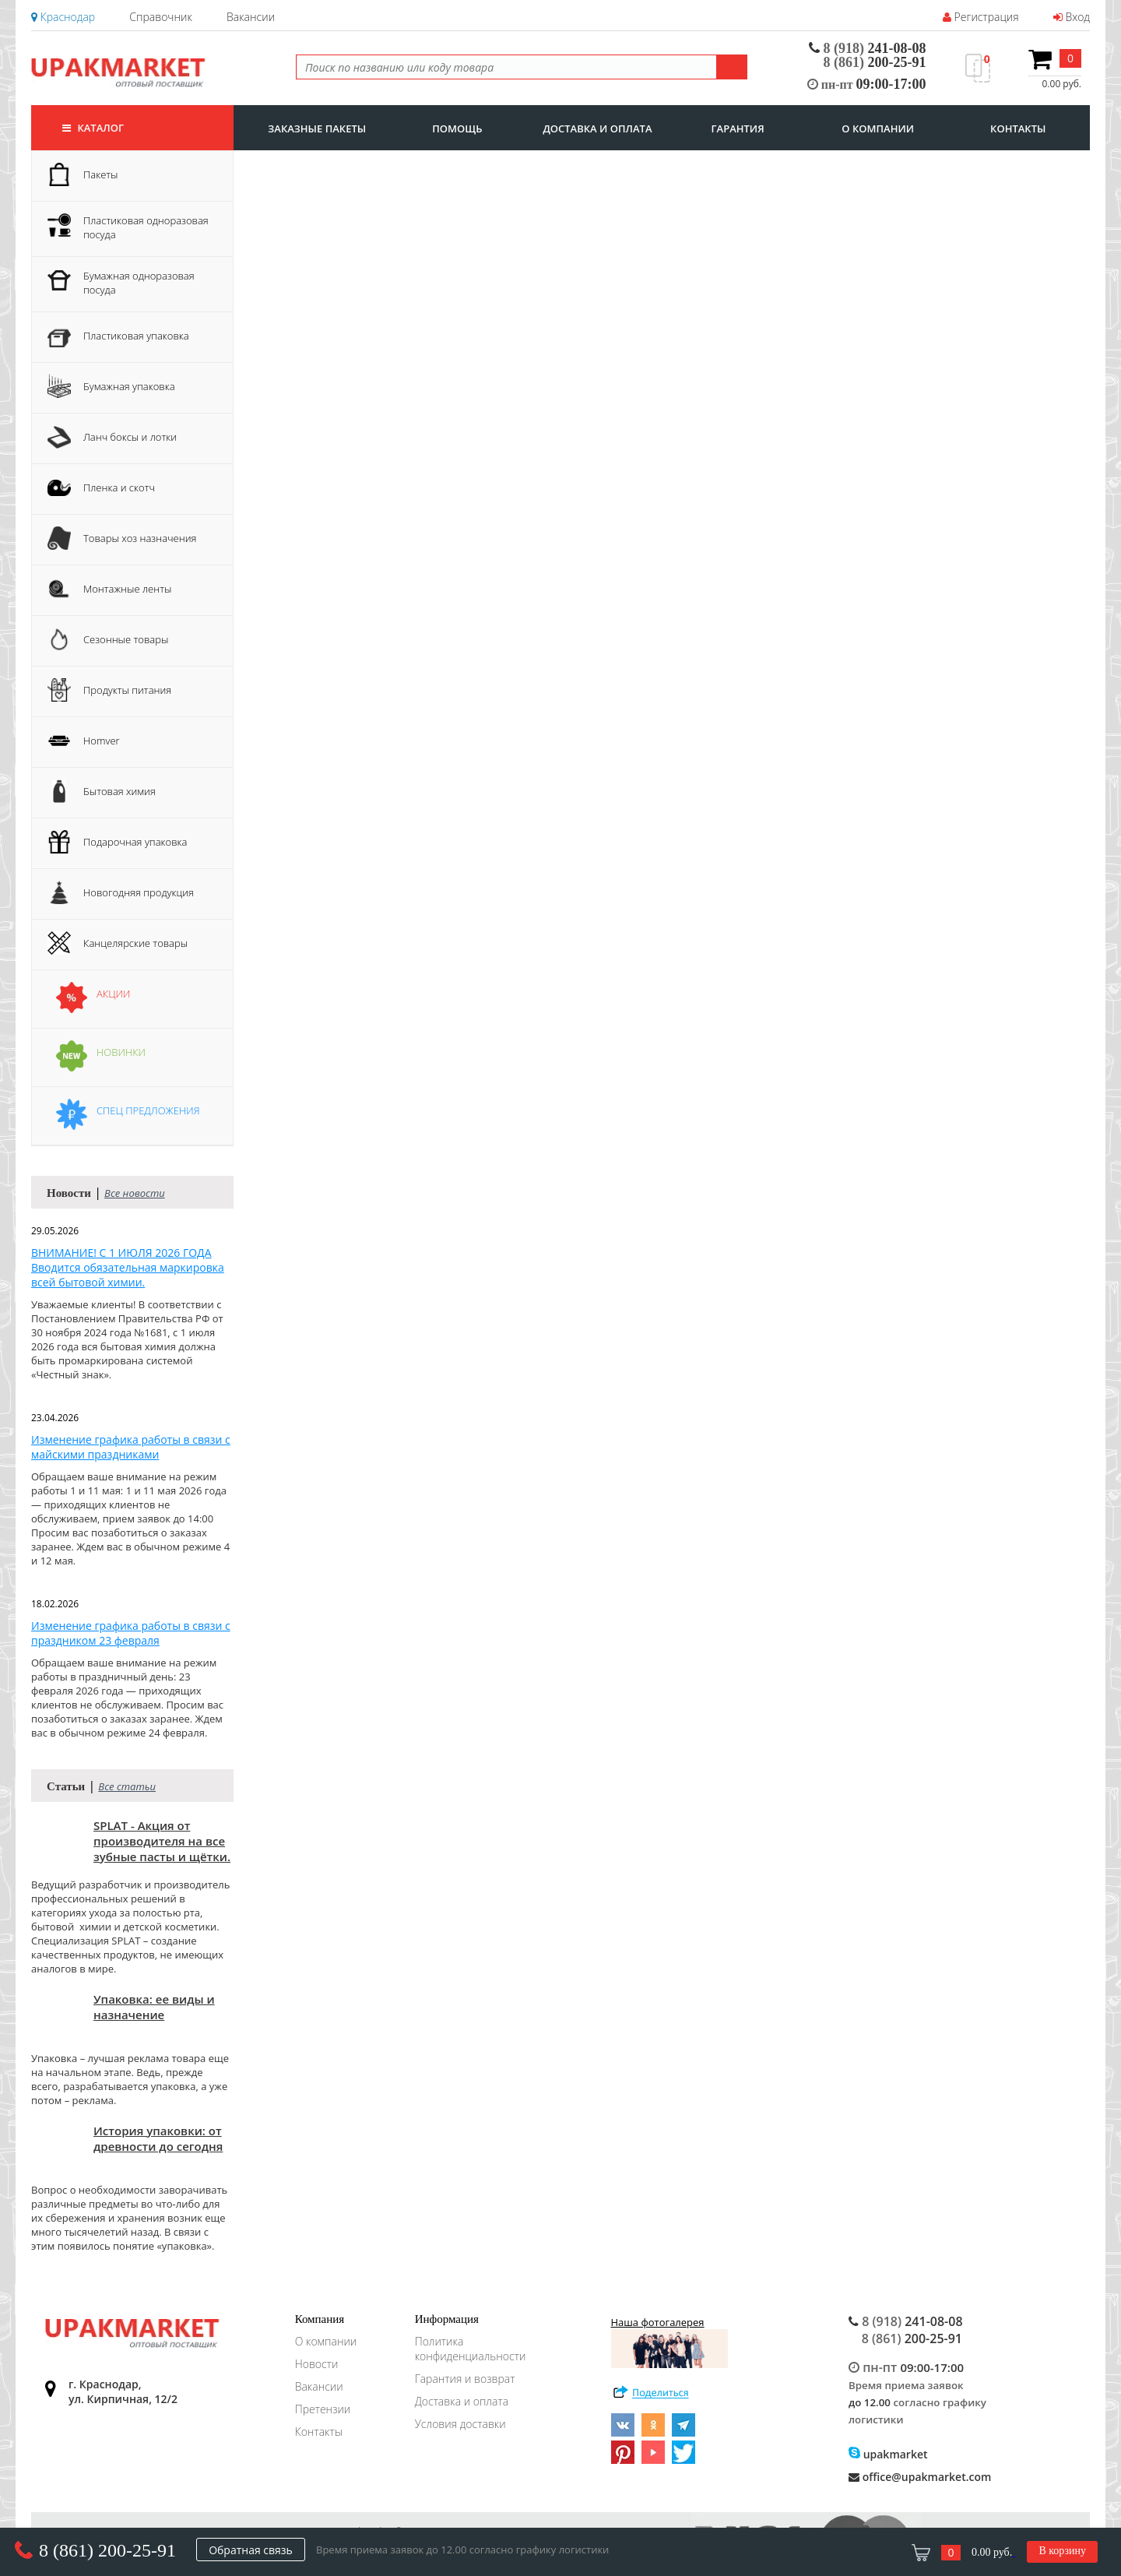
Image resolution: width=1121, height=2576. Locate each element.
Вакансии (251, 16)
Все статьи (127, 1786)
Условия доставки (460, 2423)
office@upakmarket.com (920, 2476)
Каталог (93, 128)
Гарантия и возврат (465, 2378)
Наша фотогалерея (669, 2341)
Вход (1071, 16)
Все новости (134, 1193)
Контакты (319, 2431)
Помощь (457, 128)
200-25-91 (875, 62)
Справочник (160, 16)
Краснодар (63, 16)
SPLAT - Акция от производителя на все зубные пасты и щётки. (161, 1841)
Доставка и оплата (461, 2401)
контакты (1017, 128)
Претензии (323, 2409)
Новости (317, 2363)
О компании (326, 2341)
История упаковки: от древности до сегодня (158, 2138)
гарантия (738, 128)
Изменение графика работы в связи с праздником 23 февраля (130, 1633)
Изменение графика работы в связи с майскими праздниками (130, 1447)
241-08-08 (867, 48)
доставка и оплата (597, 128)
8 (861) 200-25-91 (107, 2550)
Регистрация (981, 16)
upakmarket (888, 2454)
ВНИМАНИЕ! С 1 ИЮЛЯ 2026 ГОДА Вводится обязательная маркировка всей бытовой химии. (127, 1267)
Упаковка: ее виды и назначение (154, 2006)
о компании (878, 128)
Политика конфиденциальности (470, 2348)
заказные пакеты (317, 128)
